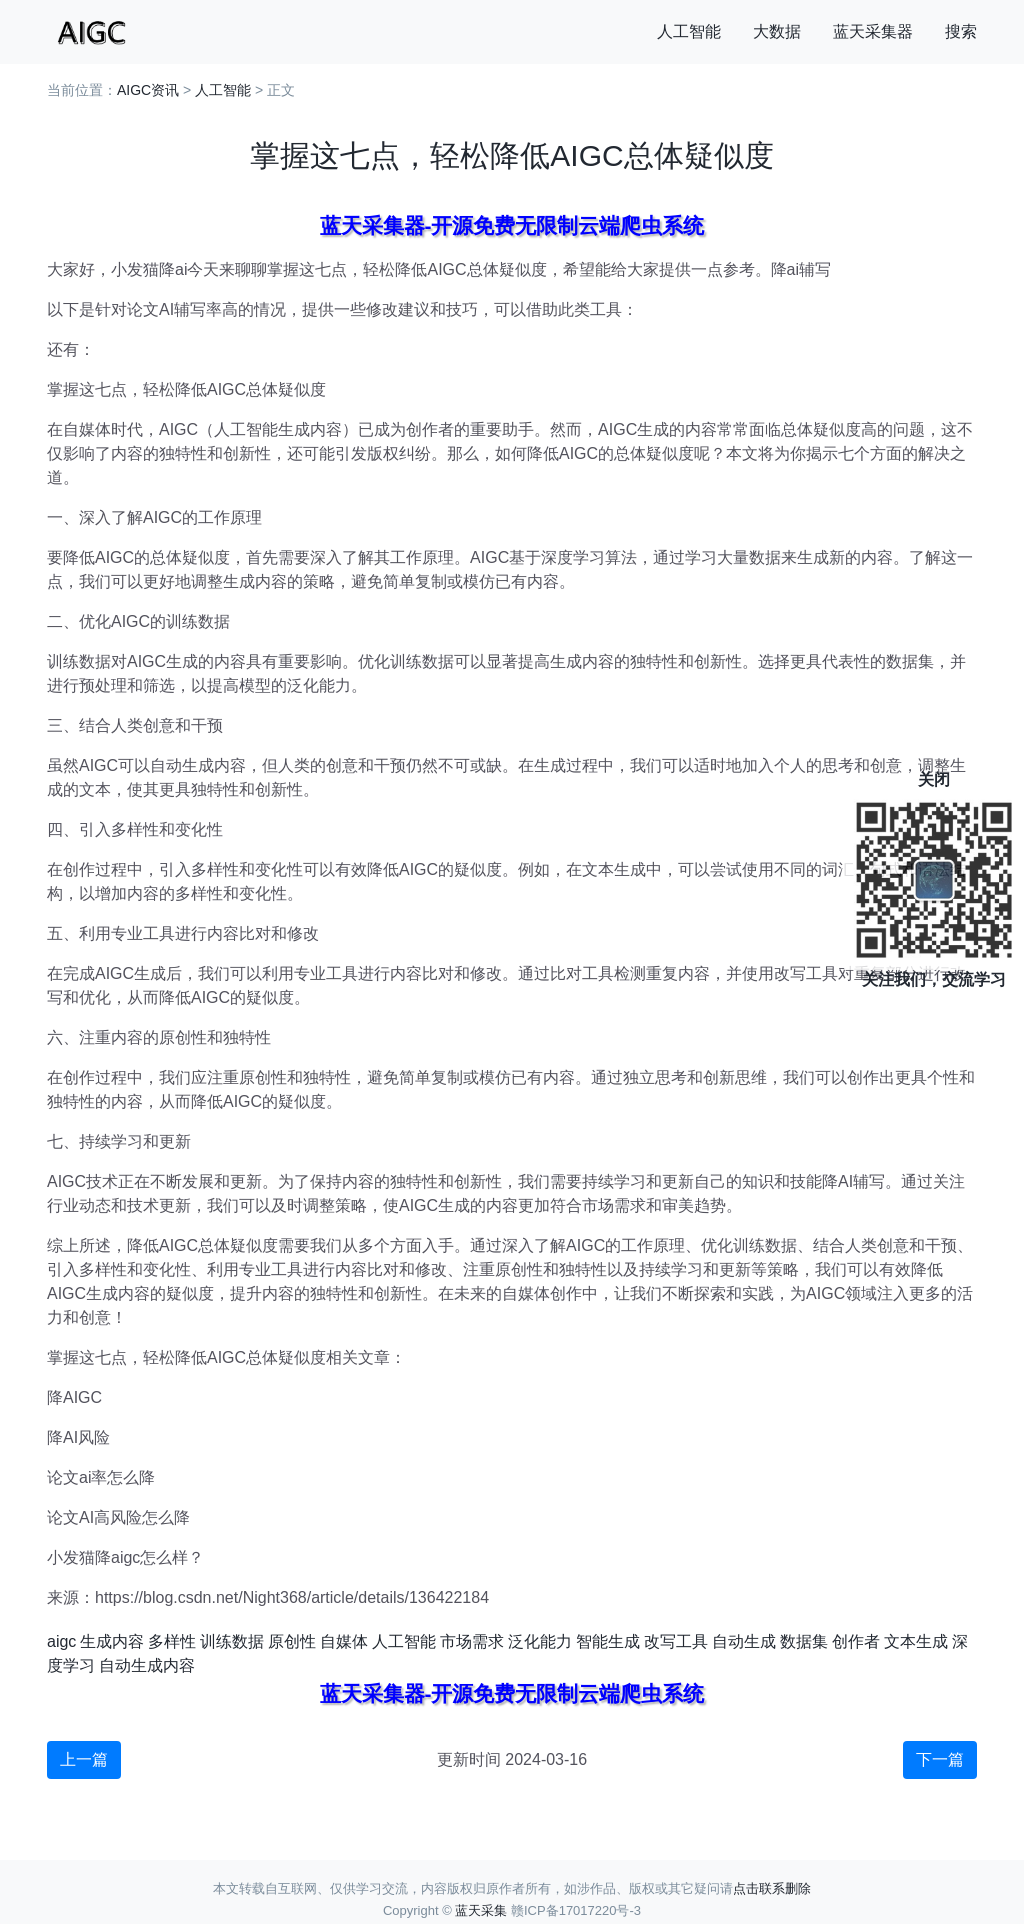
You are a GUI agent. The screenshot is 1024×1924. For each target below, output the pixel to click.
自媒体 (344, 1641)
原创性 (292, 1641)
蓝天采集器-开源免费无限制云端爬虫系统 (512, 225)
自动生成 (744, 1641)
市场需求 (472, 1641)
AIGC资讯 (148, 90)
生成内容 (112, 1641)
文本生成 (916, 1641)
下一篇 (940, 1759)
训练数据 (232, 1641)
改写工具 (676, 1641)
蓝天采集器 (873, 31)
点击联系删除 (772, 1888)
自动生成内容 (147, 1665)
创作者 (856, 1641)
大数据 (777, 31)
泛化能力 (540, 1641)
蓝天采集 (481, 1910)
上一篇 (84, 1759)
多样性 (172, 1641)
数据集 (804, 1641)
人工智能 (689, 31)
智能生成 (608, 1641)
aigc (61, 1641)
